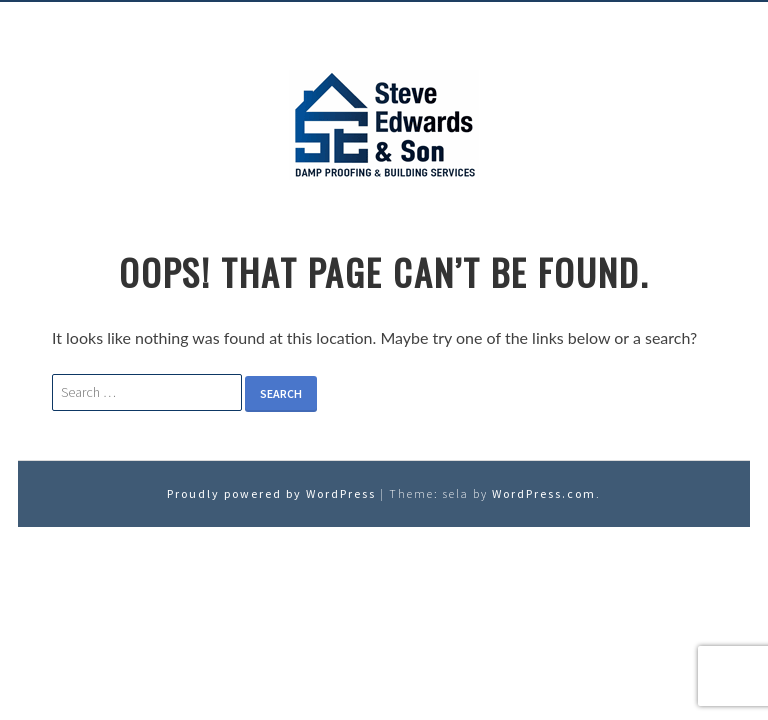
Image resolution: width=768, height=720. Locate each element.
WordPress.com (544, 493)
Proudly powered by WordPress (271, 493)
